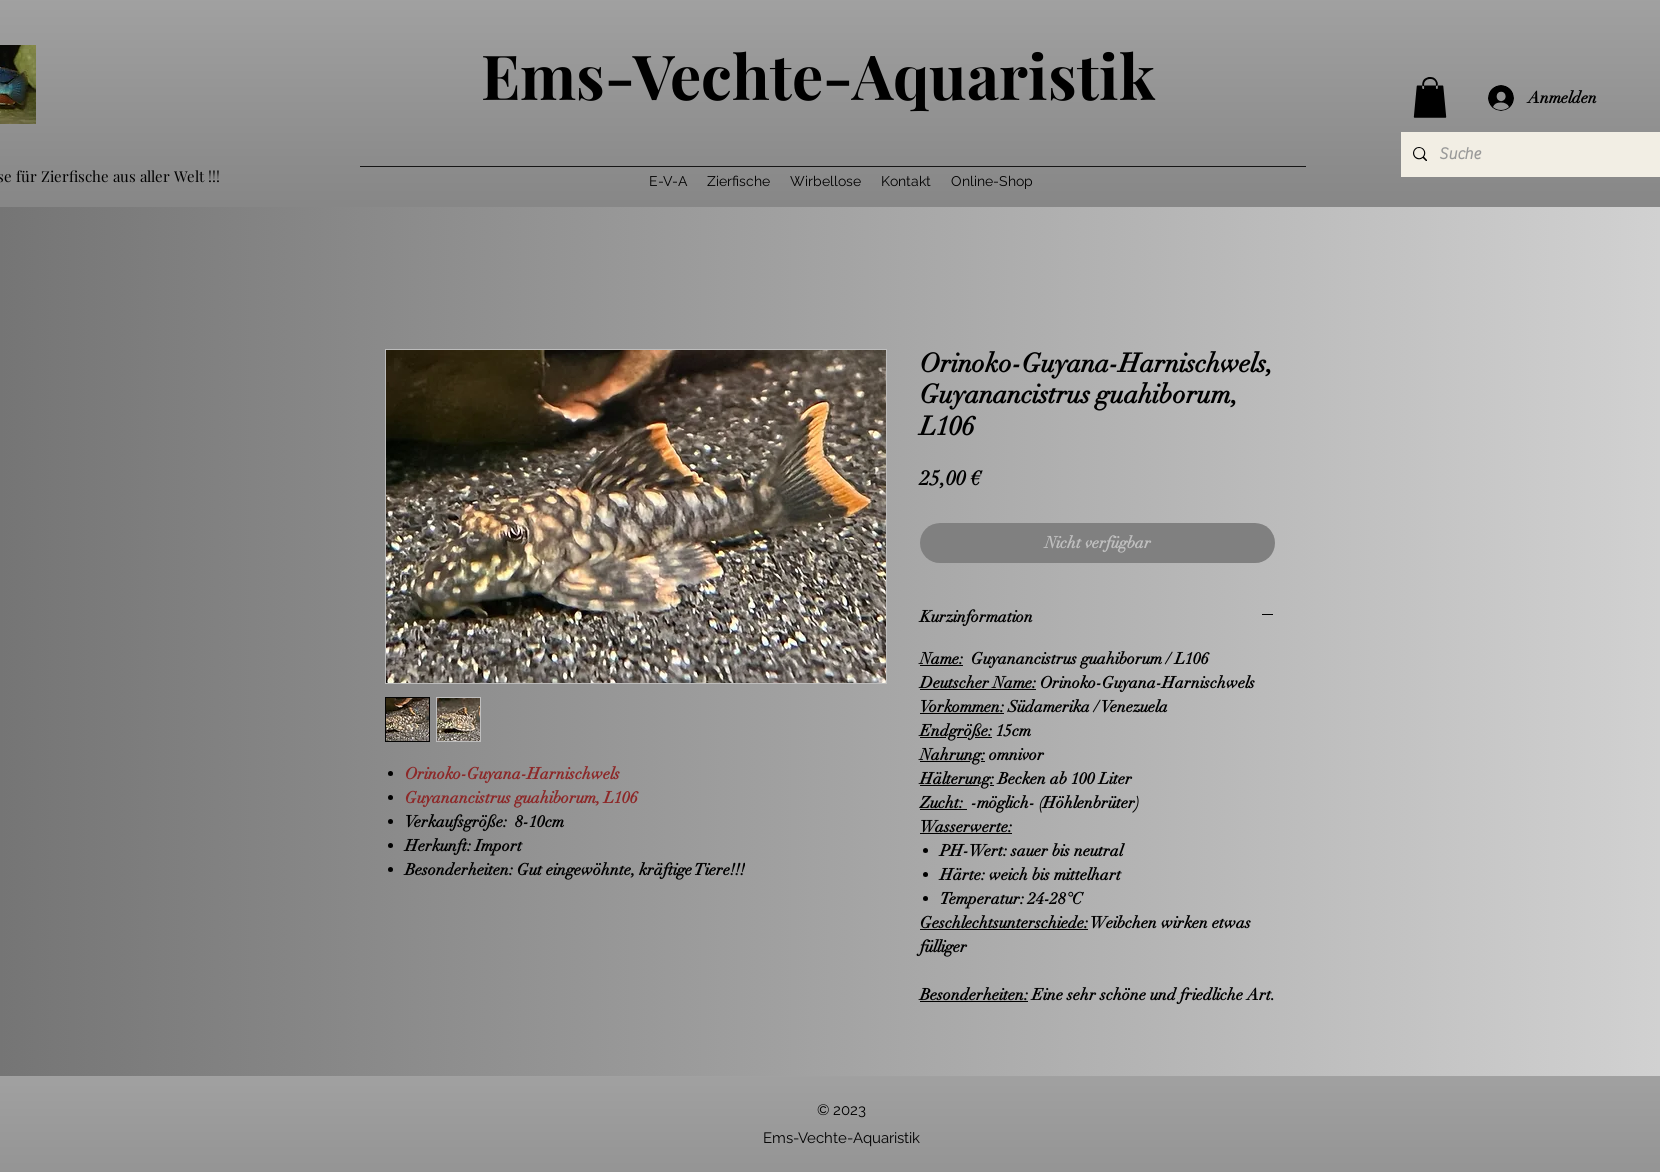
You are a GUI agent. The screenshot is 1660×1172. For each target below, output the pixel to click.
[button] (1430, 97)
